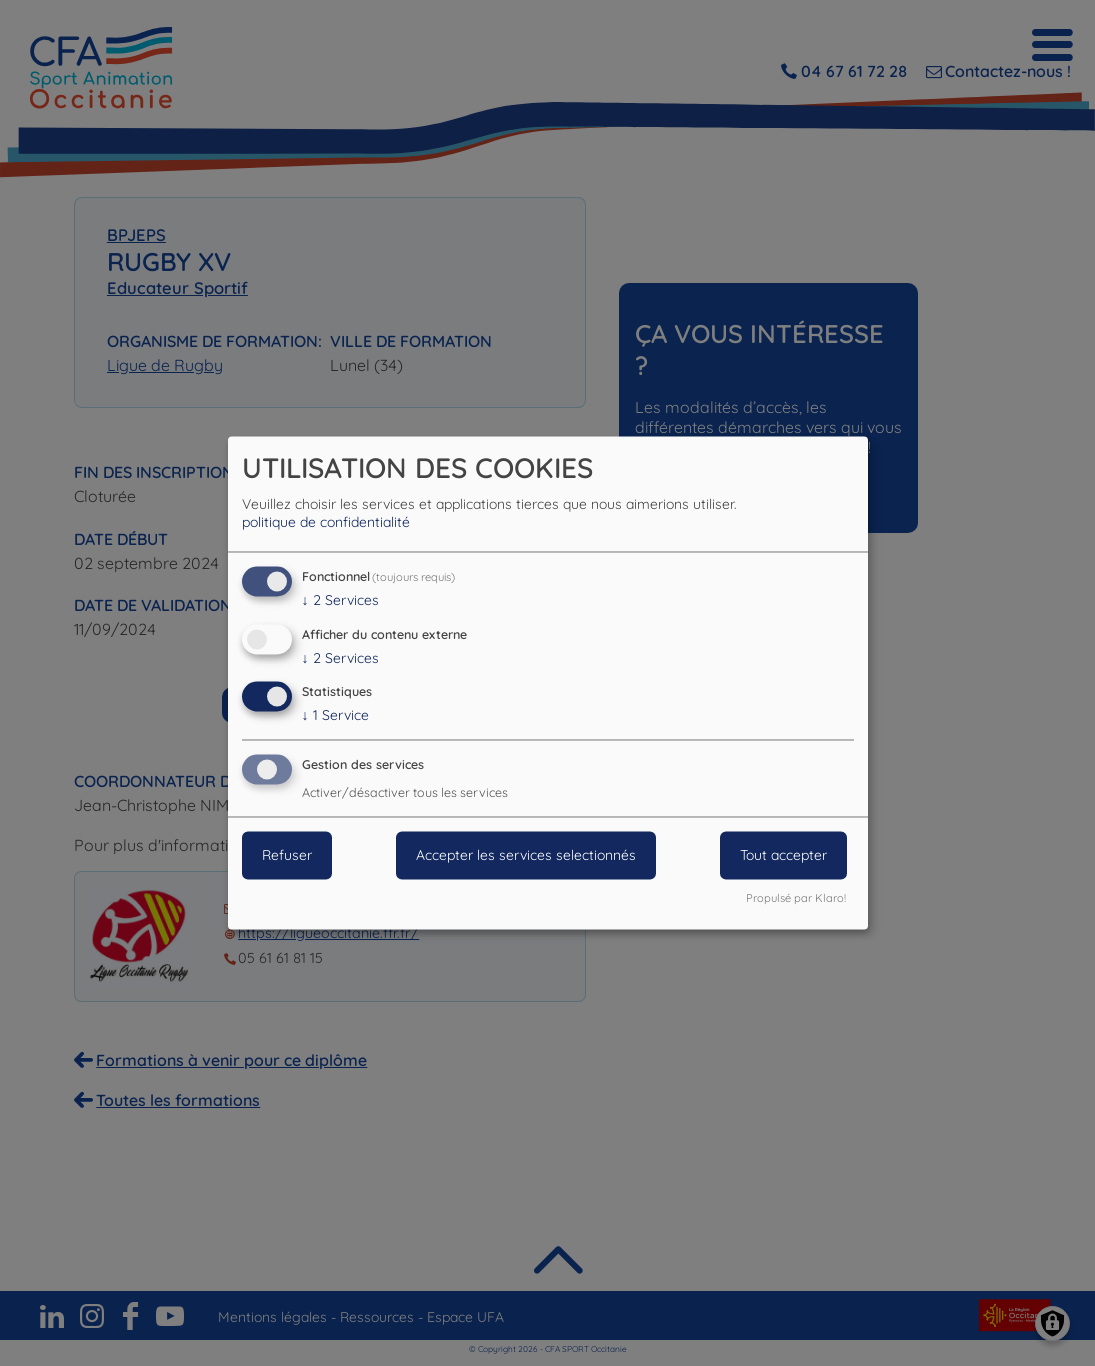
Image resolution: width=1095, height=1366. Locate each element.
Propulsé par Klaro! (796, 899)
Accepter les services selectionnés (526, 856)
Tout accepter (783, 856)
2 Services (340, 600)
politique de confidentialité (326, 522)
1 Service (335, 716)
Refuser (287, 856)
